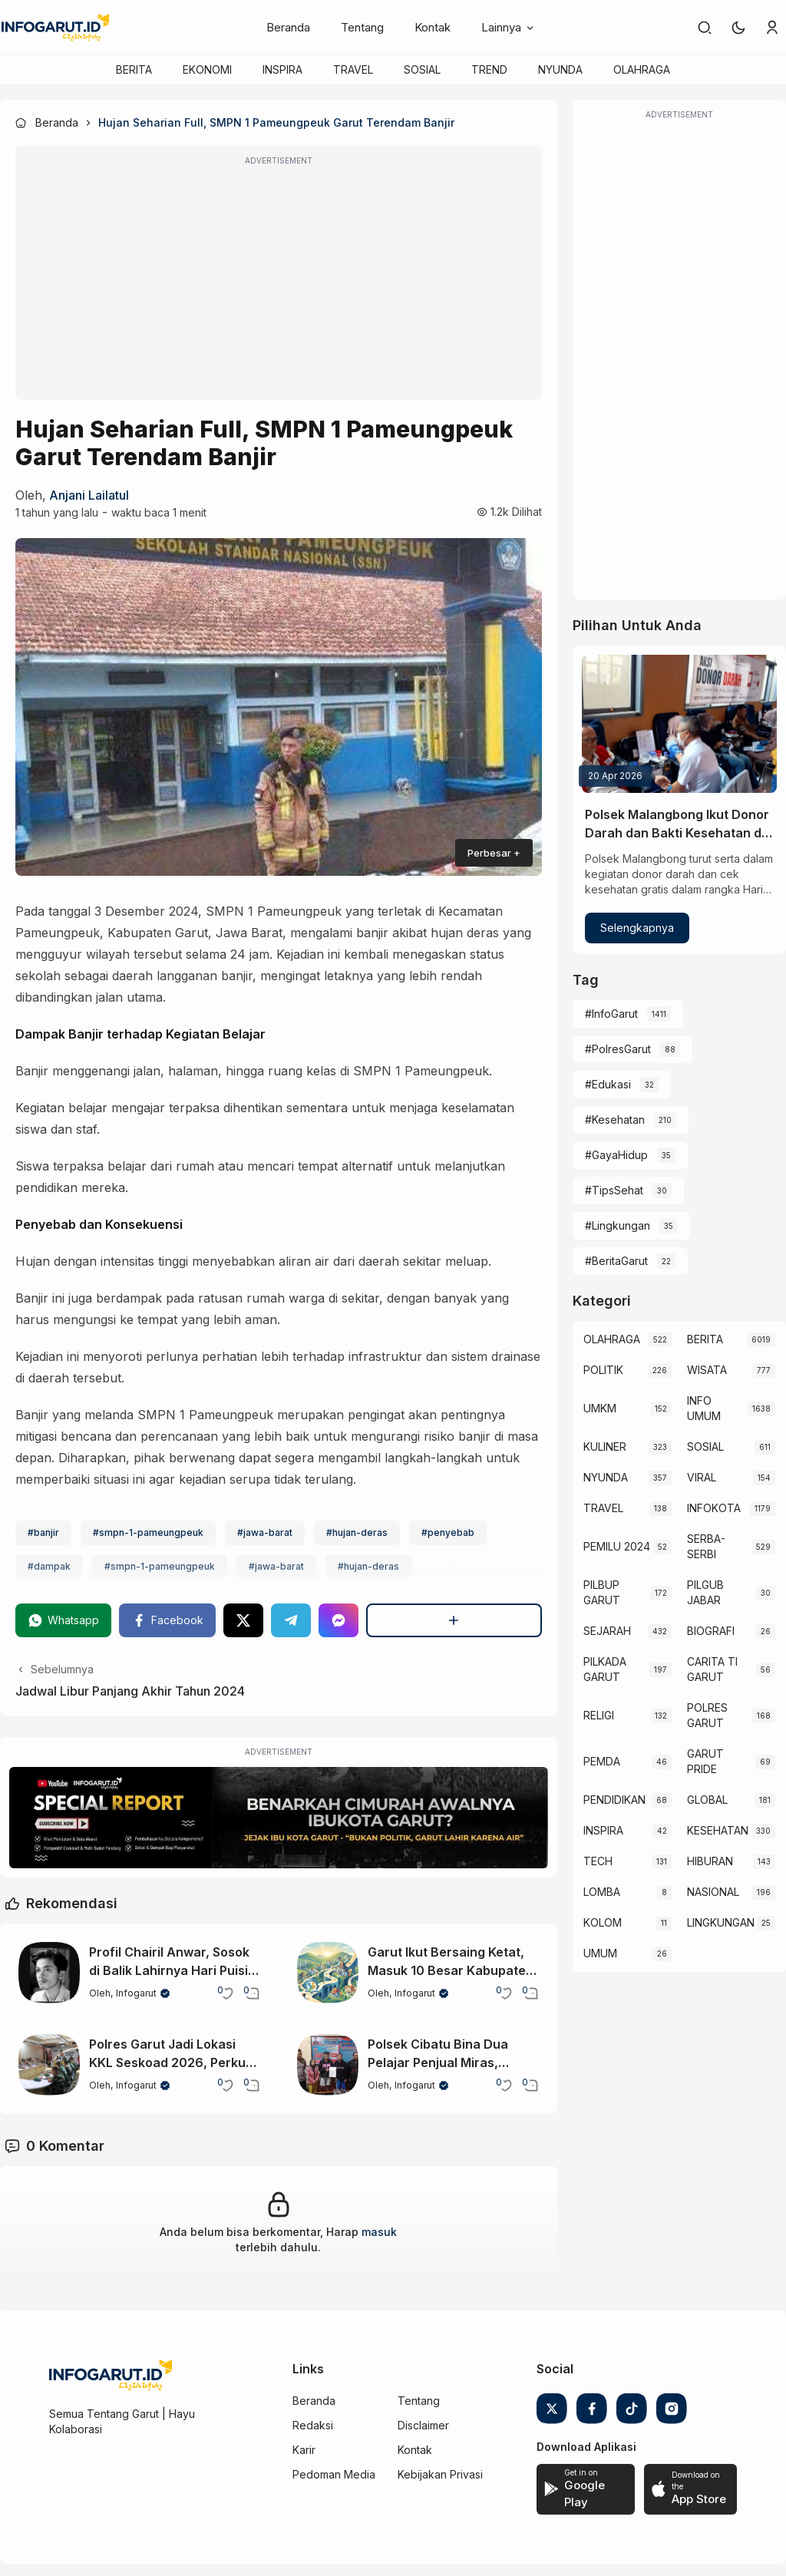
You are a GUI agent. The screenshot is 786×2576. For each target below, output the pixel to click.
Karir (303, 2449)
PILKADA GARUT (604, 1669)
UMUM (600, 1953)
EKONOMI (207, 69)
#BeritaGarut (616, 1260)
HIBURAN (710, 1861)
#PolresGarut (618, 1048)
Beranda (288, 27)
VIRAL (701, 1477)
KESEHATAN (717, 1830)
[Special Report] (278, 1817)
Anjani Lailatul (89, 495)
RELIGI (598, 1715)
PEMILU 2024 (616, 1546)
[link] (704, 27)
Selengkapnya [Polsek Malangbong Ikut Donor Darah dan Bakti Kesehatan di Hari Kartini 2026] (637, 927)
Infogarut (136, 1993)
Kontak (432, 27)
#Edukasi (608, 1084)
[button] (738, 27)
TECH (598, 1861)
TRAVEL (353, 69)
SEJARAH (607, 1630)
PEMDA (601, 1761)
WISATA (707, 1369)
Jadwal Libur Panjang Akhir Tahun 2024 (130, 1691)
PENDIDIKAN (614, 1799)
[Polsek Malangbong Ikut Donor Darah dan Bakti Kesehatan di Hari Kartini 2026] (679, 724)
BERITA (134, 69)
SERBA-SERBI (706, 1546)
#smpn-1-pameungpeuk (148, 1532)
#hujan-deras (357, 1532)
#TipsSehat (614, 1190)
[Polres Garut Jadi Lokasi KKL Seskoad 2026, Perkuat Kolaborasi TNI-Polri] (49, 2064)
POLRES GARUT (707, 1715)
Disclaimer (423, 2425)
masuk (379, 2231)
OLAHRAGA (641, 69)
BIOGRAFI (711, 1630)
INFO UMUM (704, 1408)
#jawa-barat (264, 1532)
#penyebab (447, 1532)
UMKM (599, 1408)
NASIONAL (713, 1891)
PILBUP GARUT (601, 1592)
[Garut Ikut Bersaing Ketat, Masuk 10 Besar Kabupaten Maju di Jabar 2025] (327, 1972)
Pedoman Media (333, 2474)
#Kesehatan (615, 1119)
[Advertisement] (279, 283)
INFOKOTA (714, 1507)
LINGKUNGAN (721, 1922)
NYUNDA (560, 69)
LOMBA (601, 1891)
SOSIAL (422, 69)
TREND (489, 69)
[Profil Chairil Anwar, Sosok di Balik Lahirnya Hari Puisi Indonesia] (49, 1972)
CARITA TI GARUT (712, 1669)
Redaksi (312, 2425)
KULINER (604, 1446)
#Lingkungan (617, 1225)
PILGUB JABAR (705, 1592)
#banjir (43, 1532)
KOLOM (602, 1922)
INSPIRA (282, 69)
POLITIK (603, 1369)
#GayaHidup (616, 1154)
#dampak (49, 1566)
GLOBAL (707, 1799)
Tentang (362, 27)
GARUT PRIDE (705, 1761)
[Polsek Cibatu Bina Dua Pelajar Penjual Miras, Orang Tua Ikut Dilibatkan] (327, 2064)
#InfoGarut (611, 1013)
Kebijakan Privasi (440, 2474)
